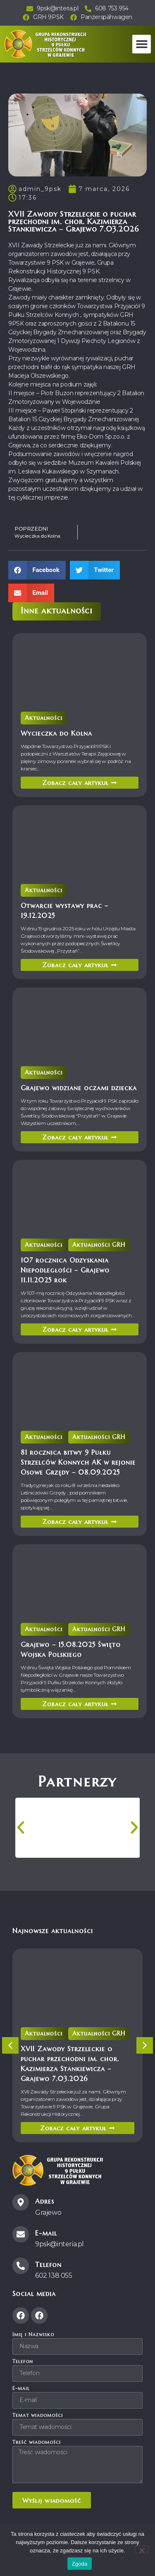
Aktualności (65, 716)
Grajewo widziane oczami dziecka (79, 1077)
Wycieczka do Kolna (70, 722)
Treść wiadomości (36, 2442)
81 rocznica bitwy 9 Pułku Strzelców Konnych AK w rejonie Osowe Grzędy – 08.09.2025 (79, 1451)
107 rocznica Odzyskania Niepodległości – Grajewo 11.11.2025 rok (74, 1259)
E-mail (21, 2388)
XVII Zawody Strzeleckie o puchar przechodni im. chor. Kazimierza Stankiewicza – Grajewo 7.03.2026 (75, 2052)
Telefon (22, 2361)
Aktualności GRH (87, 1248)
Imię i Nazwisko (33, 2334)
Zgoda (79, 2564)
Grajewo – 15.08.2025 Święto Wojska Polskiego (76, 1638)
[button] (141, 44)
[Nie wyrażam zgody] (142, 2549)
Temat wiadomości (37, 2415)
